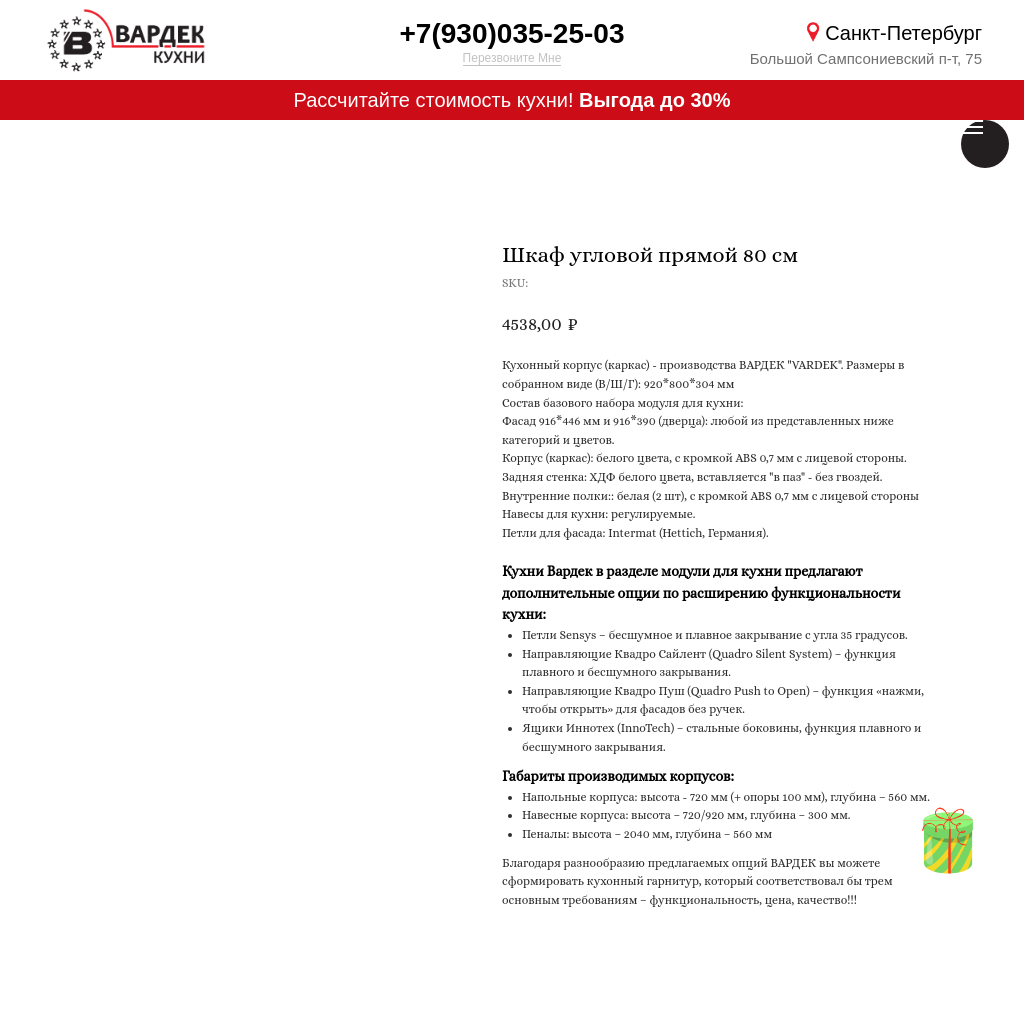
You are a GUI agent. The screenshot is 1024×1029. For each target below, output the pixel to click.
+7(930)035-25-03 (512, 33)
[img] (947, 843)
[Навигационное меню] (972, 127)
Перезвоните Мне (512, 58)
